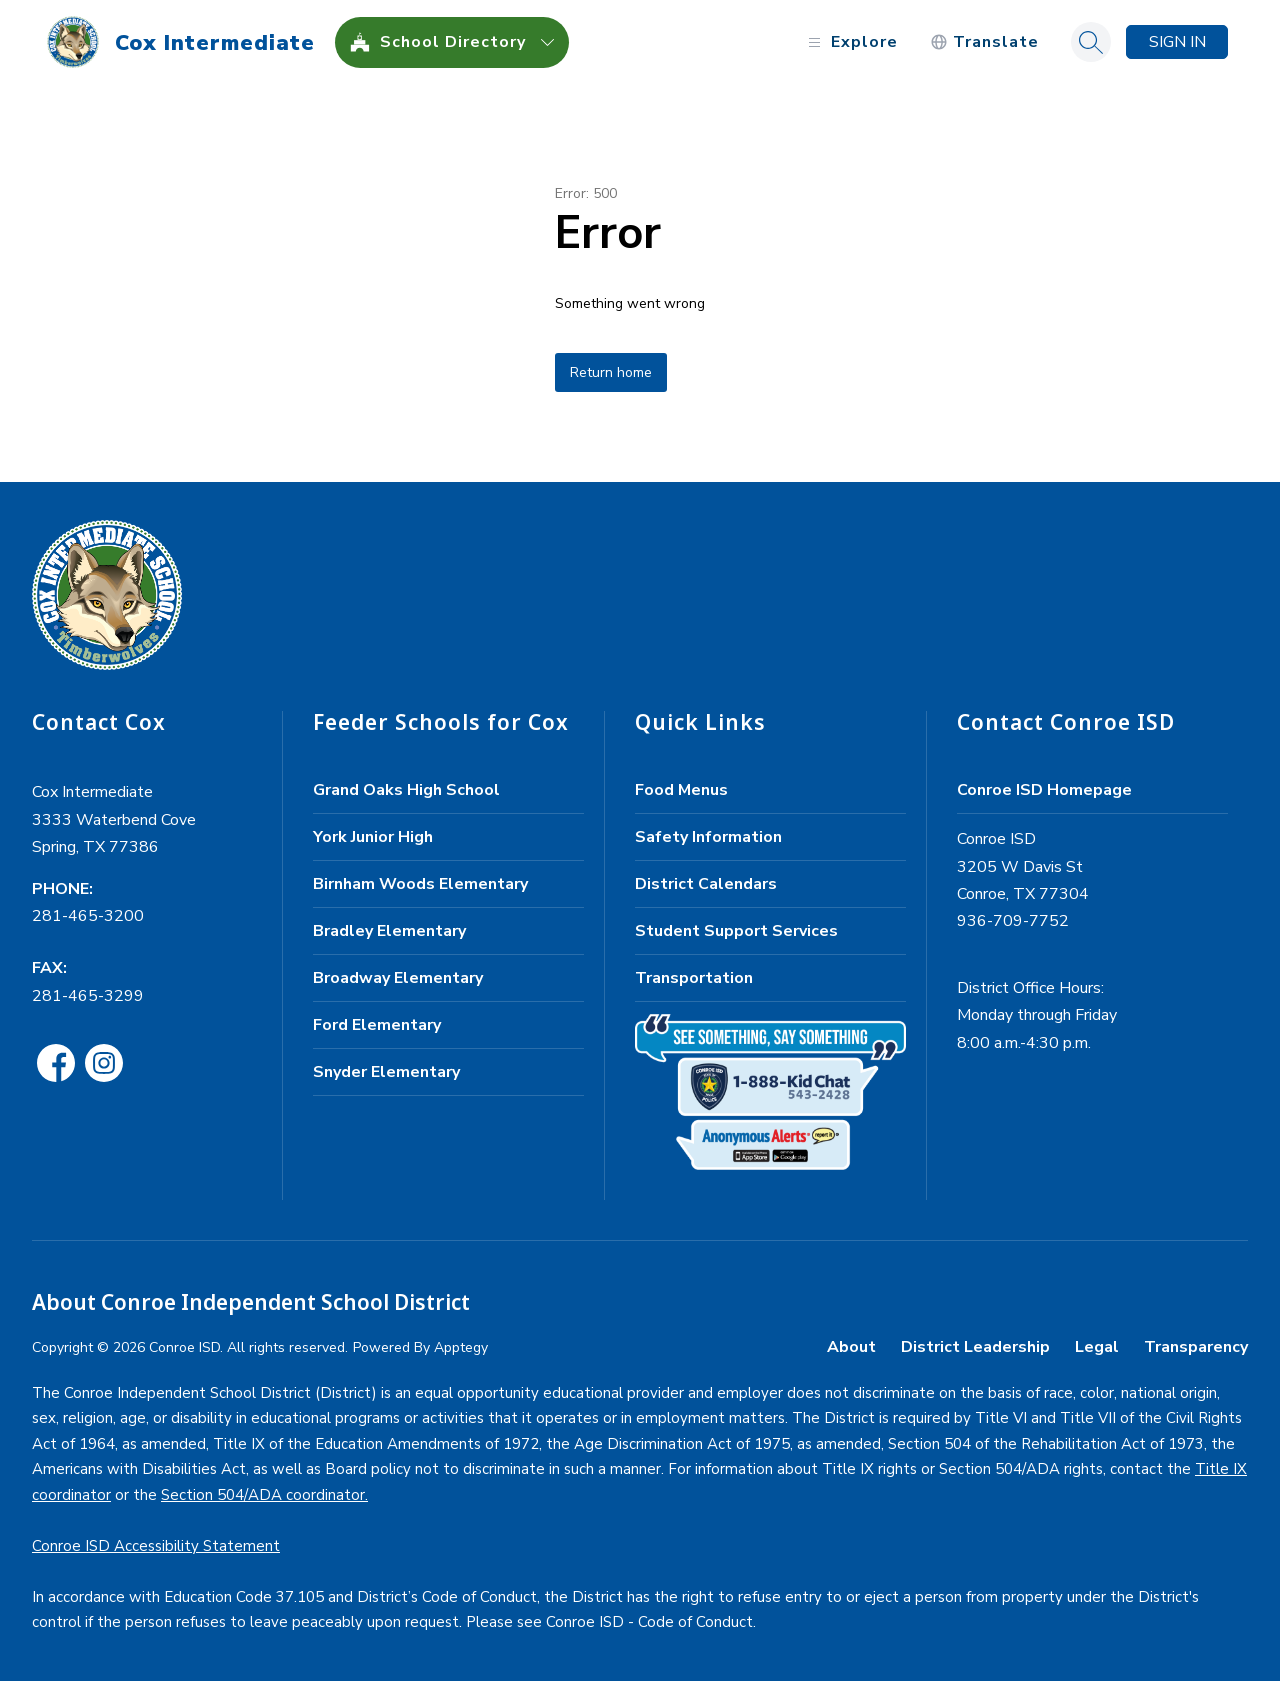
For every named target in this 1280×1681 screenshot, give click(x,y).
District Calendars (706, 884)
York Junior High (373, 837)
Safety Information (708, 837)
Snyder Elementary (386, 1072)
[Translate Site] (984, 42)
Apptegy (461, 1347)
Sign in (1177, 42)
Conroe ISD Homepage (1044, 790)
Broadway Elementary (398, 978)
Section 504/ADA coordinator (263, 1495)
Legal (1097, 1347)
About (851, 1347)
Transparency (1196, 1347)
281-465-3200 (88, 916)
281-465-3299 (88, 996)
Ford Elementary (377, 1025)
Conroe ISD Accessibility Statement (156, 1546)
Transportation (694, 978)
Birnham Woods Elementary (420, 884)
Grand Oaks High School (406, 790)
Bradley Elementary (389, 931)
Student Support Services (736, 931)
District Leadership (975, 1347)
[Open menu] (850, 42)
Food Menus (681, 790)
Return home (611, 372)
